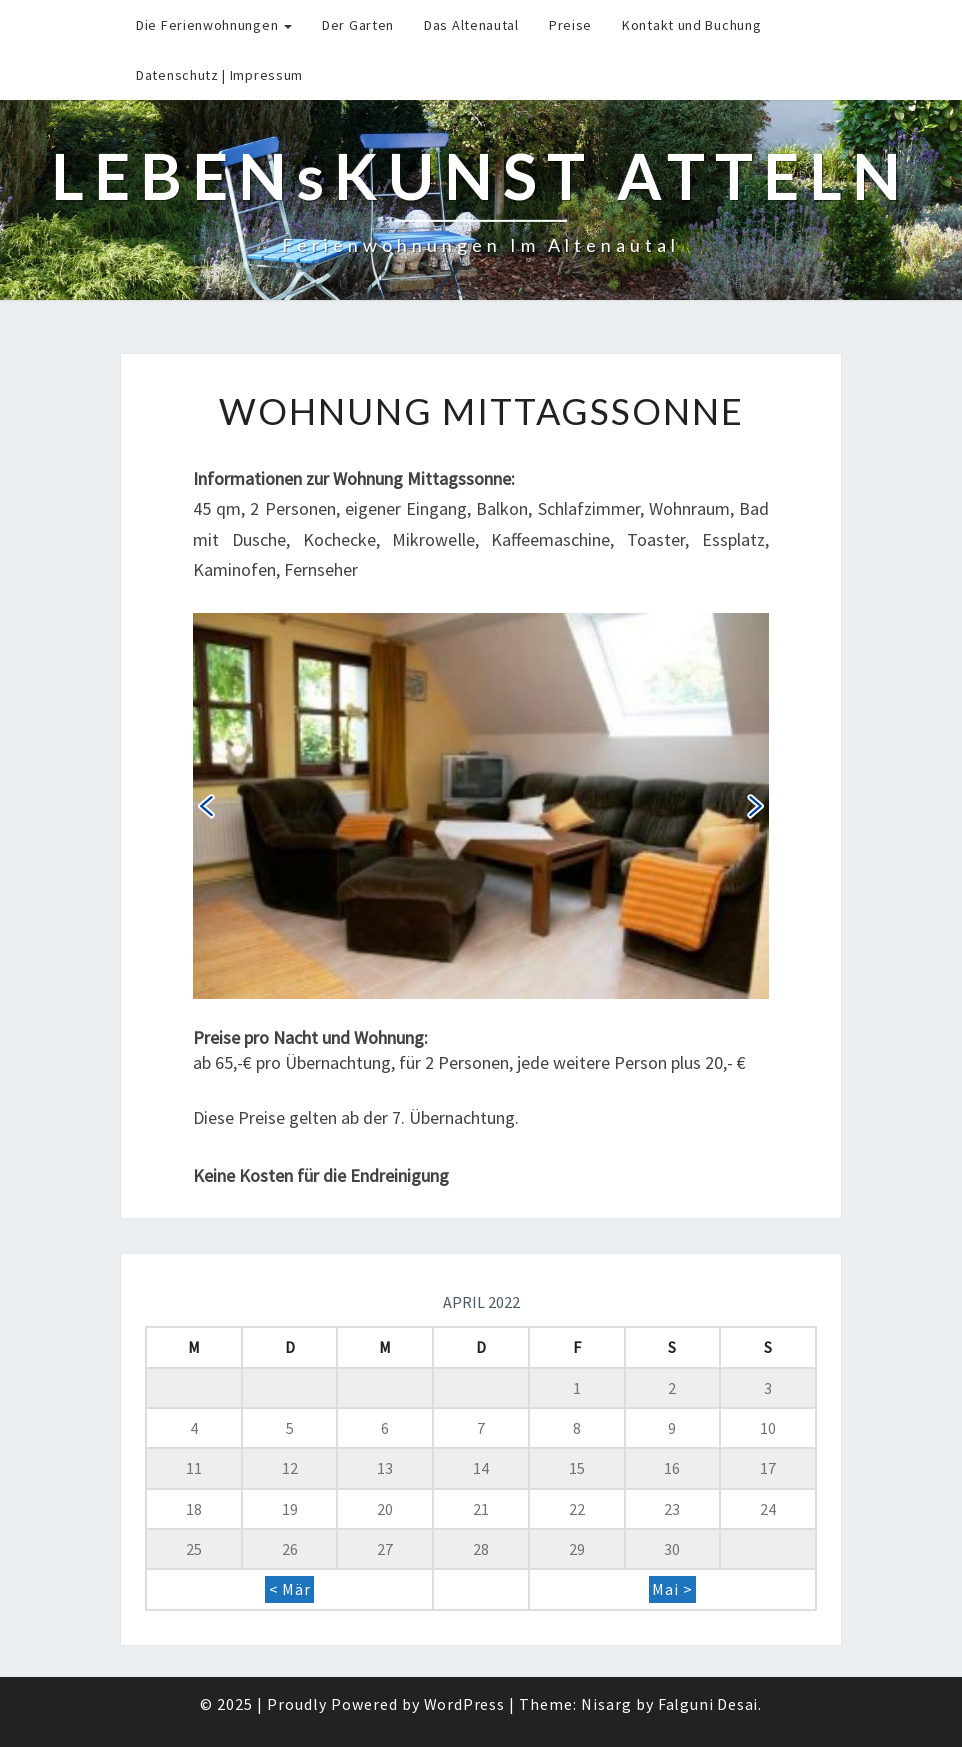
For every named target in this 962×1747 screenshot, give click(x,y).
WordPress (464, 1704)
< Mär (290, 1590)
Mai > (672, 1590)
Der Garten (358, 25)
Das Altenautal (471, 25)
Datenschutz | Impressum (219, 75)
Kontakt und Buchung (691, 25)
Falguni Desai (708, 1704)
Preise (570, 25)
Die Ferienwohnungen (214, 25)
